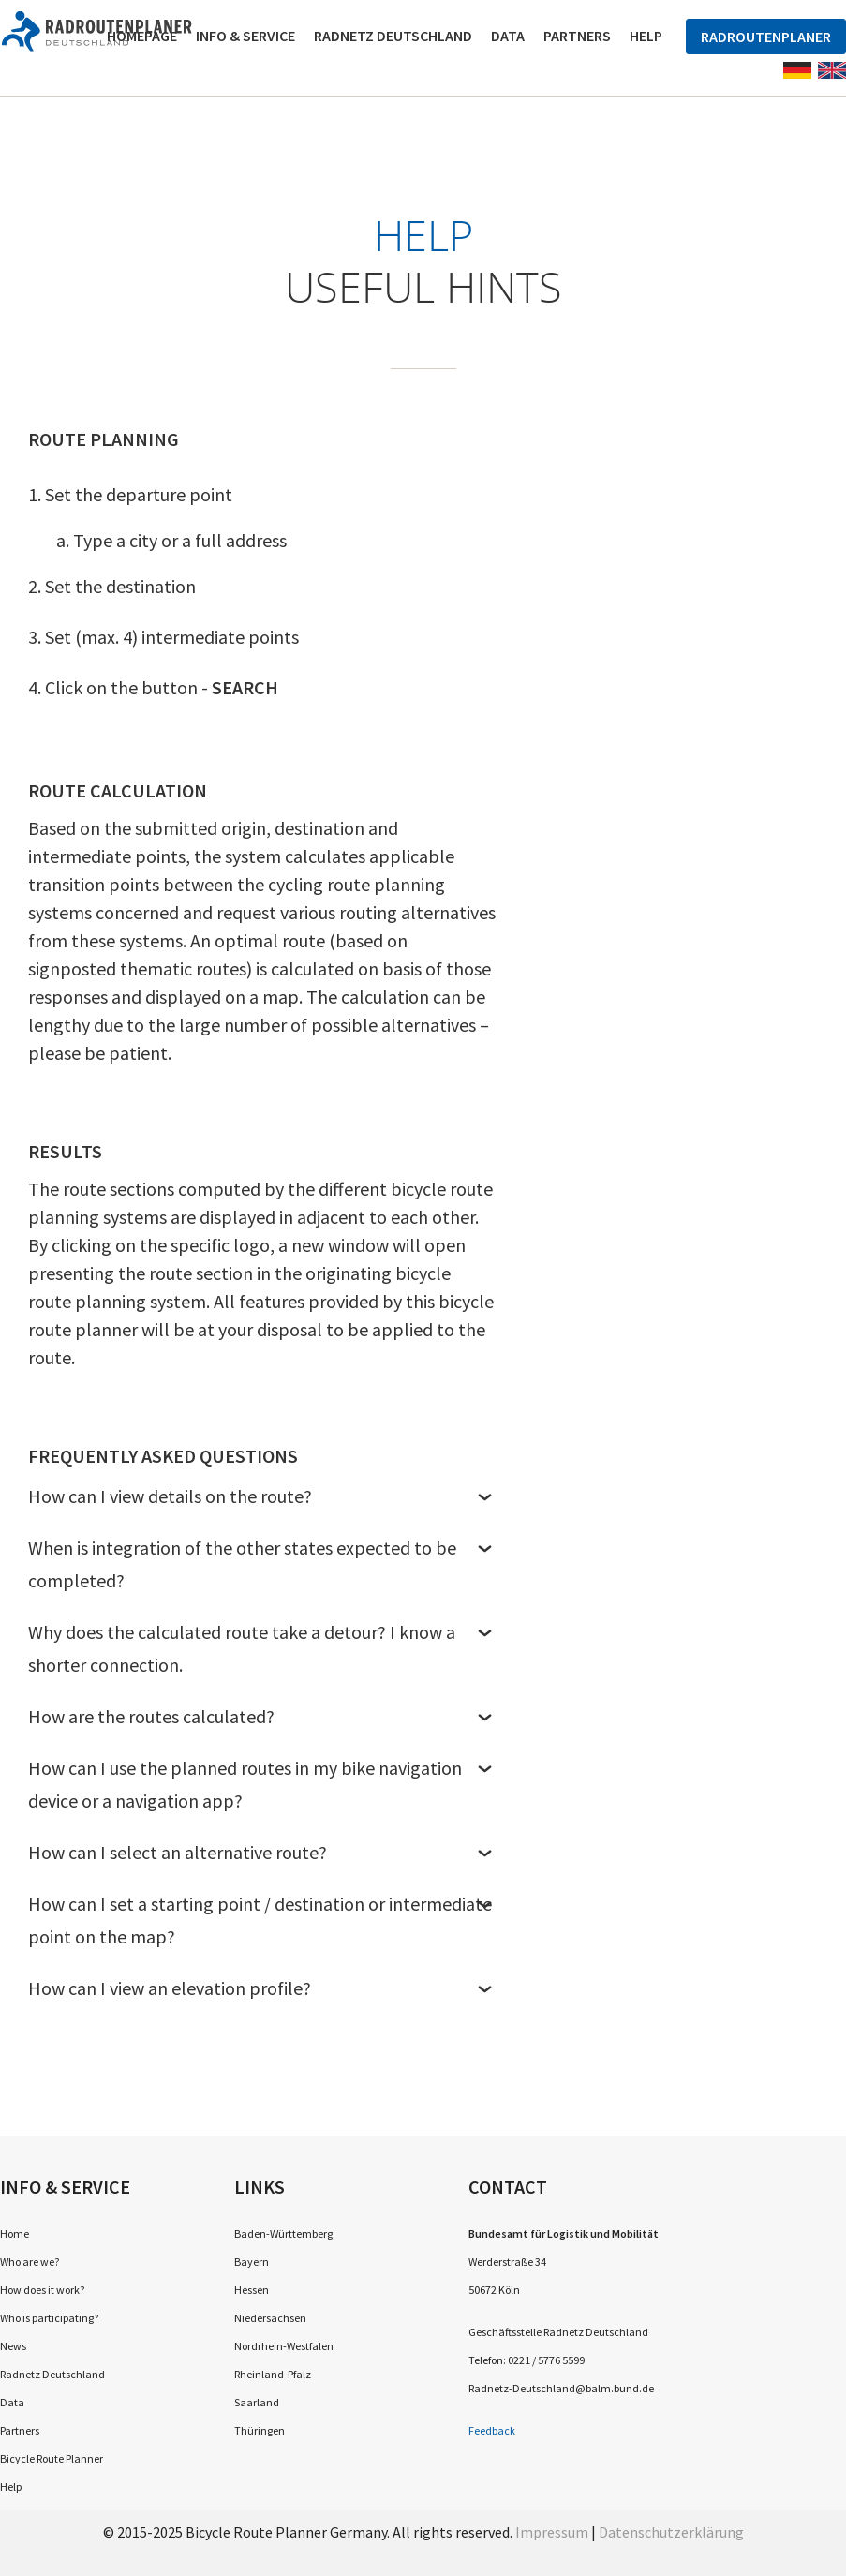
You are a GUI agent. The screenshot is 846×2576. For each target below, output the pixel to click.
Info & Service (245, 35)
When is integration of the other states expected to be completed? (262, 1563)
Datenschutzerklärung (671, 2532)
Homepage (142, 35)
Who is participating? (49, 2318)
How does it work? (42, 2290)
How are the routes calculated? (262, 1716)
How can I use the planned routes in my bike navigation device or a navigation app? (262, 1783)
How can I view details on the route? (262, 1495)
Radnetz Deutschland (393, 35)
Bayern (251, 2262)
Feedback (491, 2430)
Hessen (251, 2290)
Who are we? (29, 2262)
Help (646, 35)
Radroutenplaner (766, 36)
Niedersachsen (270, 2318)
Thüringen (259, 2430)
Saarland (256, 2402)
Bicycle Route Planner (51, 2458)
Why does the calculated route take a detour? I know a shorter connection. (262, 1647)
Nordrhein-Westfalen (284, 2346)
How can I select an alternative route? (262, 1851)
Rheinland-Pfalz (272, 2374)
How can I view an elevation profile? (262, 1987)
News (13, 2346)
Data (508, 35)
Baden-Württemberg (283, 2233)
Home (14, 2233)
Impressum (551, 2532)
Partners (577, 35)
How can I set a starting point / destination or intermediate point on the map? (262, 1919)
